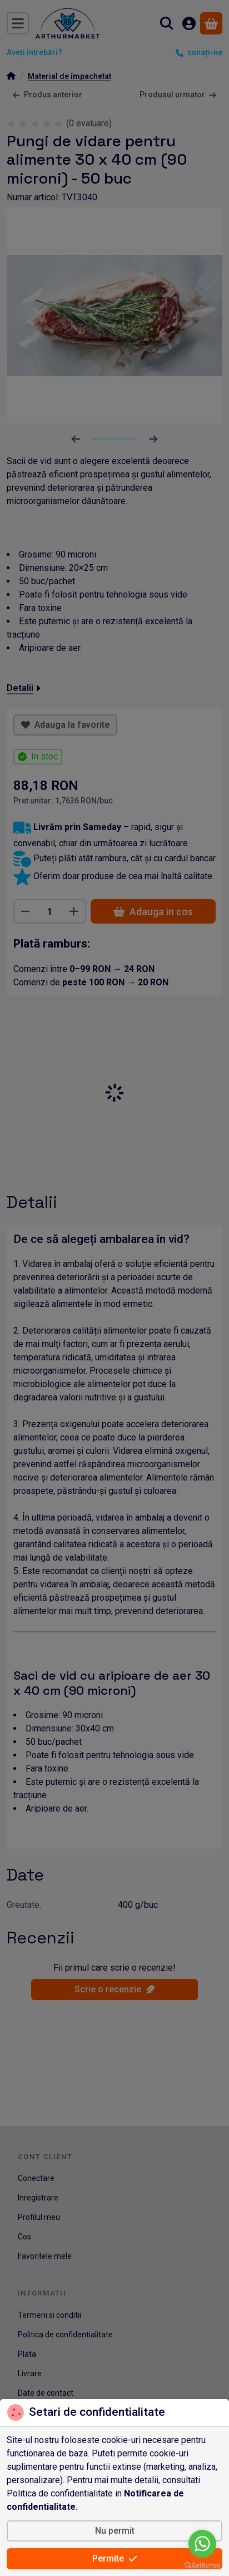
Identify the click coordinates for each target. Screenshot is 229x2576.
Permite (114, 2558)
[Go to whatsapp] (202, 2544)
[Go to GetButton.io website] (202, 2565)
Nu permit (115, 2530)
